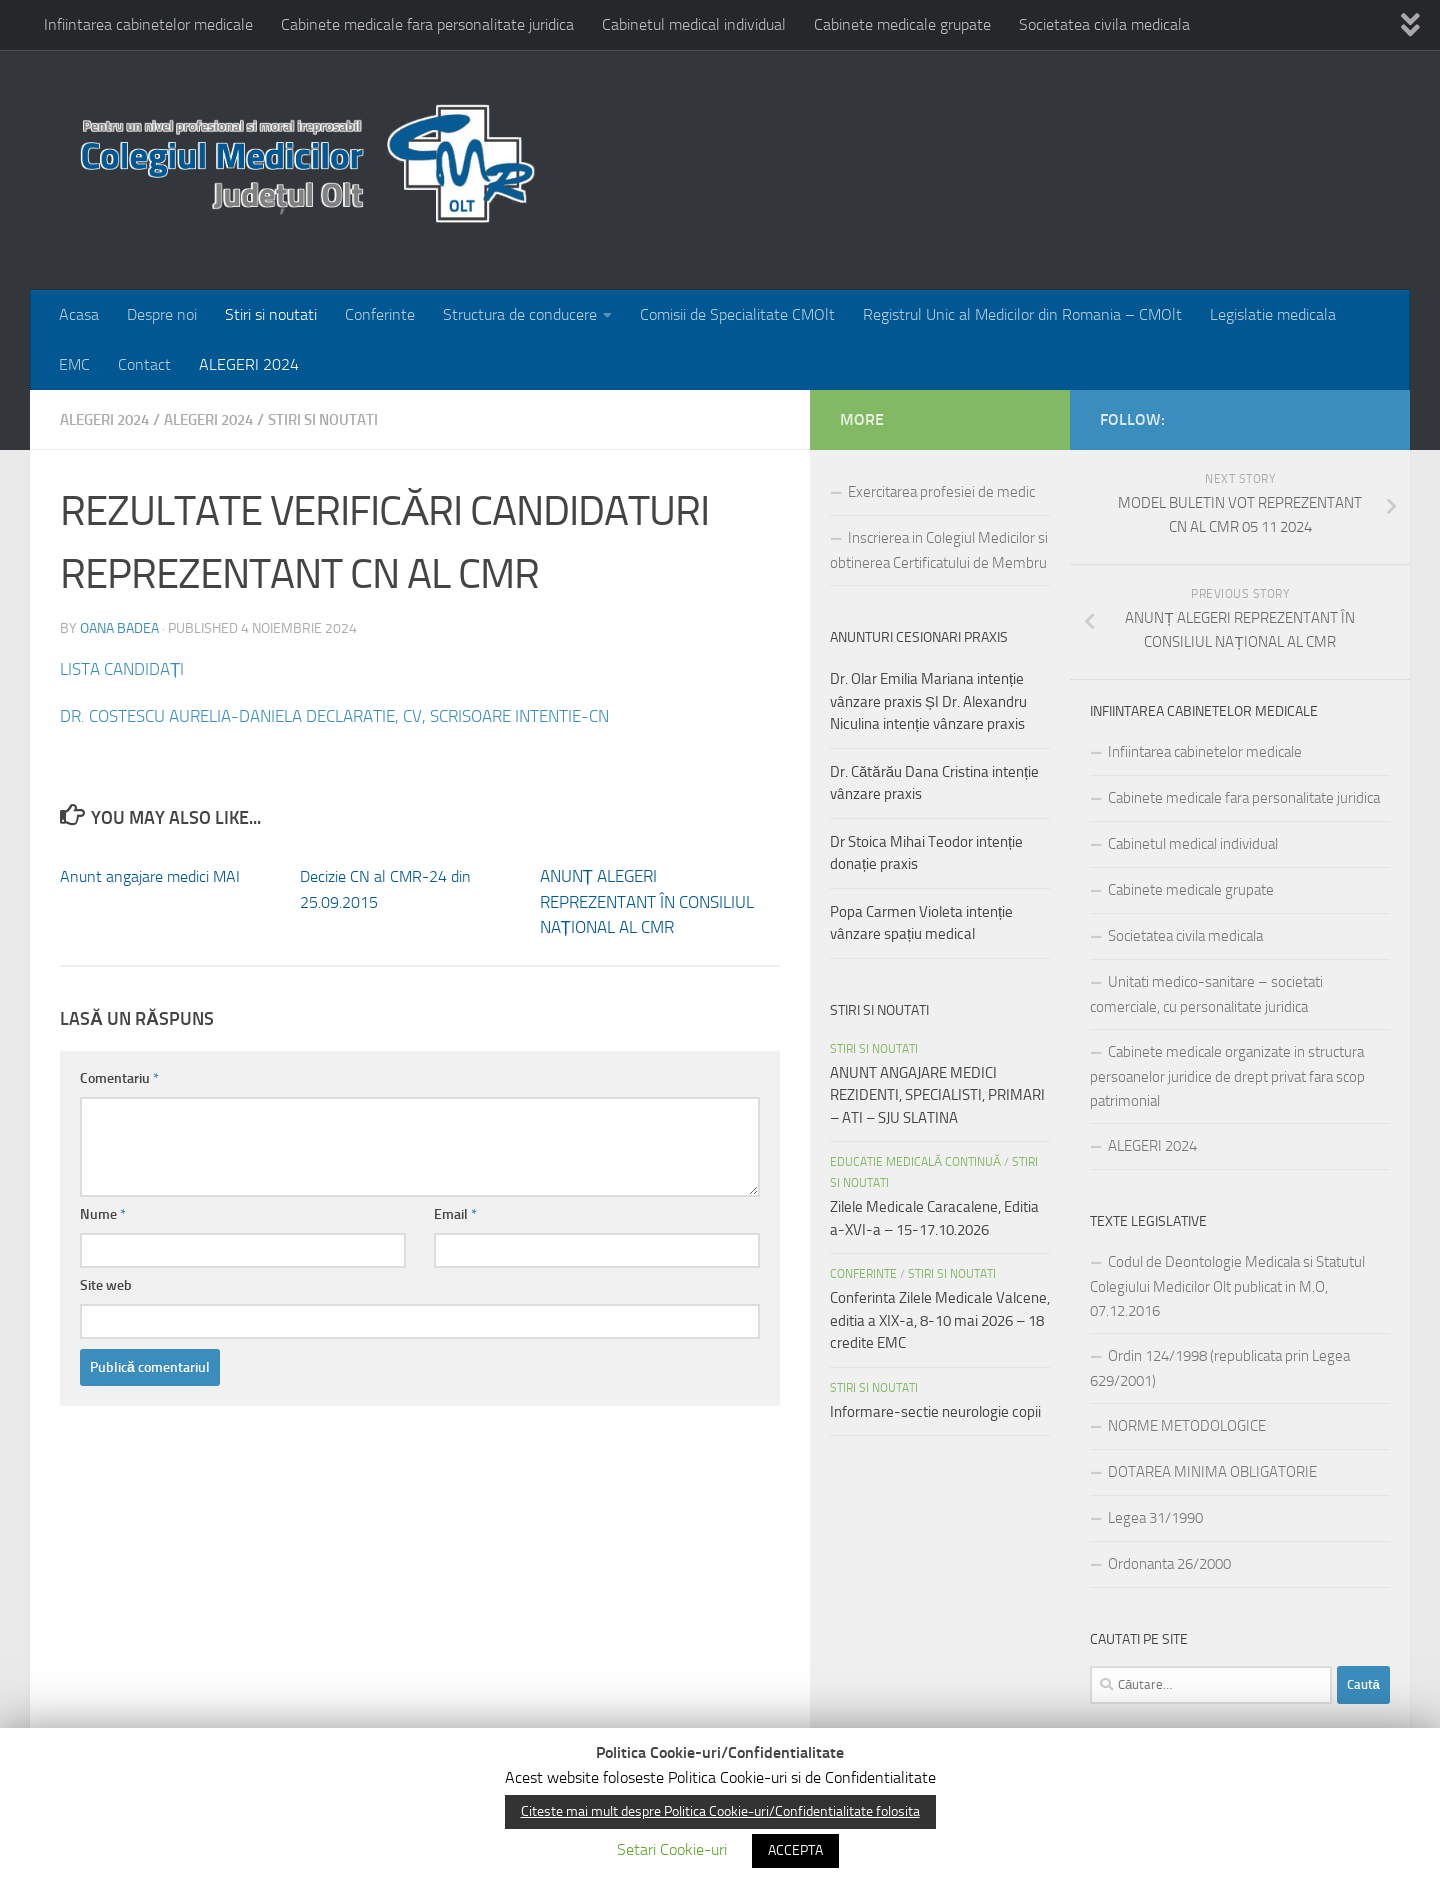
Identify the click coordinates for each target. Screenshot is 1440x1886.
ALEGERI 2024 (249, 364)
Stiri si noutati (271, 314)
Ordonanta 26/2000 (1169, 1564)
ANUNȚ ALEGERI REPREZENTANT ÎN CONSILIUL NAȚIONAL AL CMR (647, 900)
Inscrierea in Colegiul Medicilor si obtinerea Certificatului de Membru (939, 550)
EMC (74, 364)
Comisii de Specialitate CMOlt (737, 314)
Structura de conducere (520, 314)
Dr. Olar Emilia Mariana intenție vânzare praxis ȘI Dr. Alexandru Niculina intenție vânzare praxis (928, 701)
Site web (106, 1284)
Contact (144, 364)
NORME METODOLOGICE (1187, 1426)
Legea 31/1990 (1155, 1518)
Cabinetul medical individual (694, 24)
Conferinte (380, 314)
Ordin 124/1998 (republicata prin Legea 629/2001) (1220, 1368)
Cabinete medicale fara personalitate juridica (427, 24)
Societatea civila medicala (1104, 24)
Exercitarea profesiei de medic (941, 492)
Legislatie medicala (1273, 314)
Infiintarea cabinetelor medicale (148, 24)
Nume (103, 1213)
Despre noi (162, 314)
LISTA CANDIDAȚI (127, 668)
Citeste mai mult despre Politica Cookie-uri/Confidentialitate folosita (720, 1811)
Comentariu (119, 1077)
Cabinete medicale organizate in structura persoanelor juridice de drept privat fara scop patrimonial (1227, 1076)
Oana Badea (119, 627)
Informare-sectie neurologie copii (935, 1412)
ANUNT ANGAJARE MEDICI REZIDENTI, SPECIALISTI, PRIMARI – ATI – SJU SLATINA (937, 1095)
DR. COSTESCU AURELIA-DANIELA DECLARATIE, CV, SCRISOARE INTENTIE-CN (356, 715)
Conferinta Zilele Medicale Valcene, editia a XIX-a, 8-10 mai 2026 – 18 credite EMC (940, 1320)
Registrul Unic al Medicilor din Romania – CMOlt (1022, 314)
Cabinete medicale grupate (902, 24)
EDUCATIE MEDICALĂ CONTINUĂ (915, 1162)
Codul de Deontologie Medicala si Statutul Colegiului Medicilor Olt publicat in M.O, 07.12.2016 (1227, 1286)
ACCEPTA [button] (795, 1850)
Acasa (79, 314)
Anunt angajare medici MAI (155, 875)
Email (455, 1213)
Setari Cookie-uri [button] (672, 1849)
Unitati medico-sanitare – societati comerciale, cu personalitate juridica (1206, 994)
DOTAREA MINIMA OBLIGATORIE (1212, 1472)
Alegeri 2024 (225, 419)
